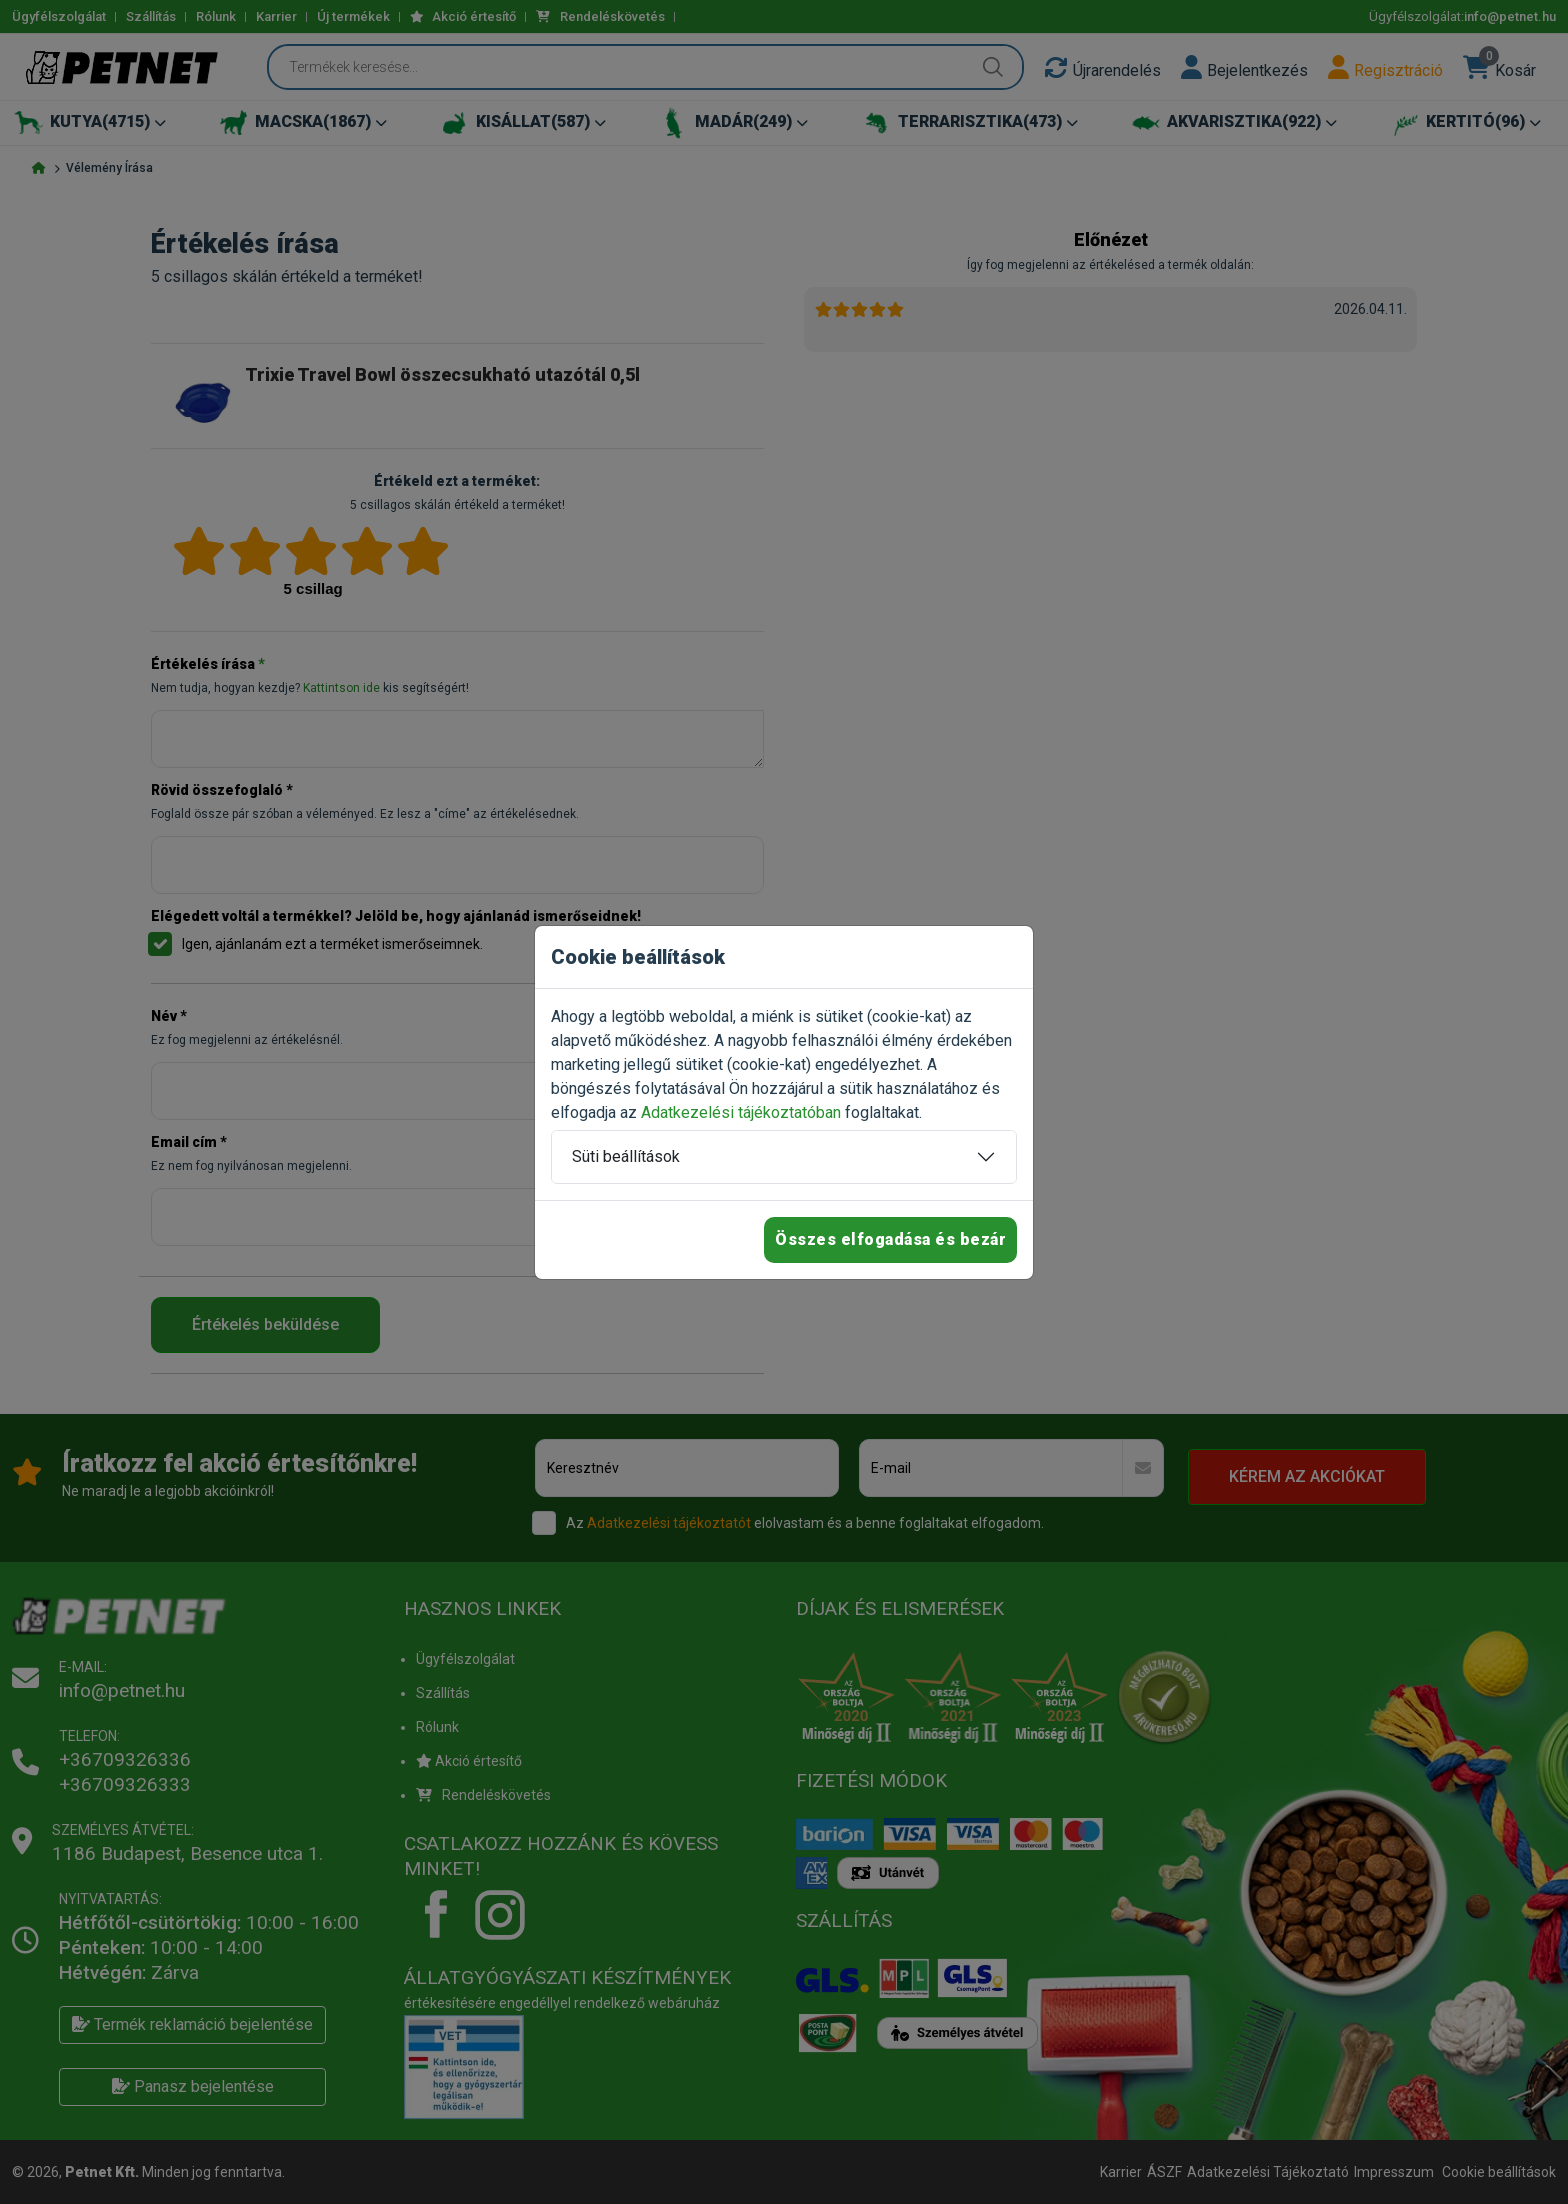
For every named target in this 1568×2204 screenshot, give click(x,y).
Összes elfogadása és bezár (890, 1239)
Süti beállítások (626, 1156)
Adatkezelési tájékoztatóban (741, 1112)
